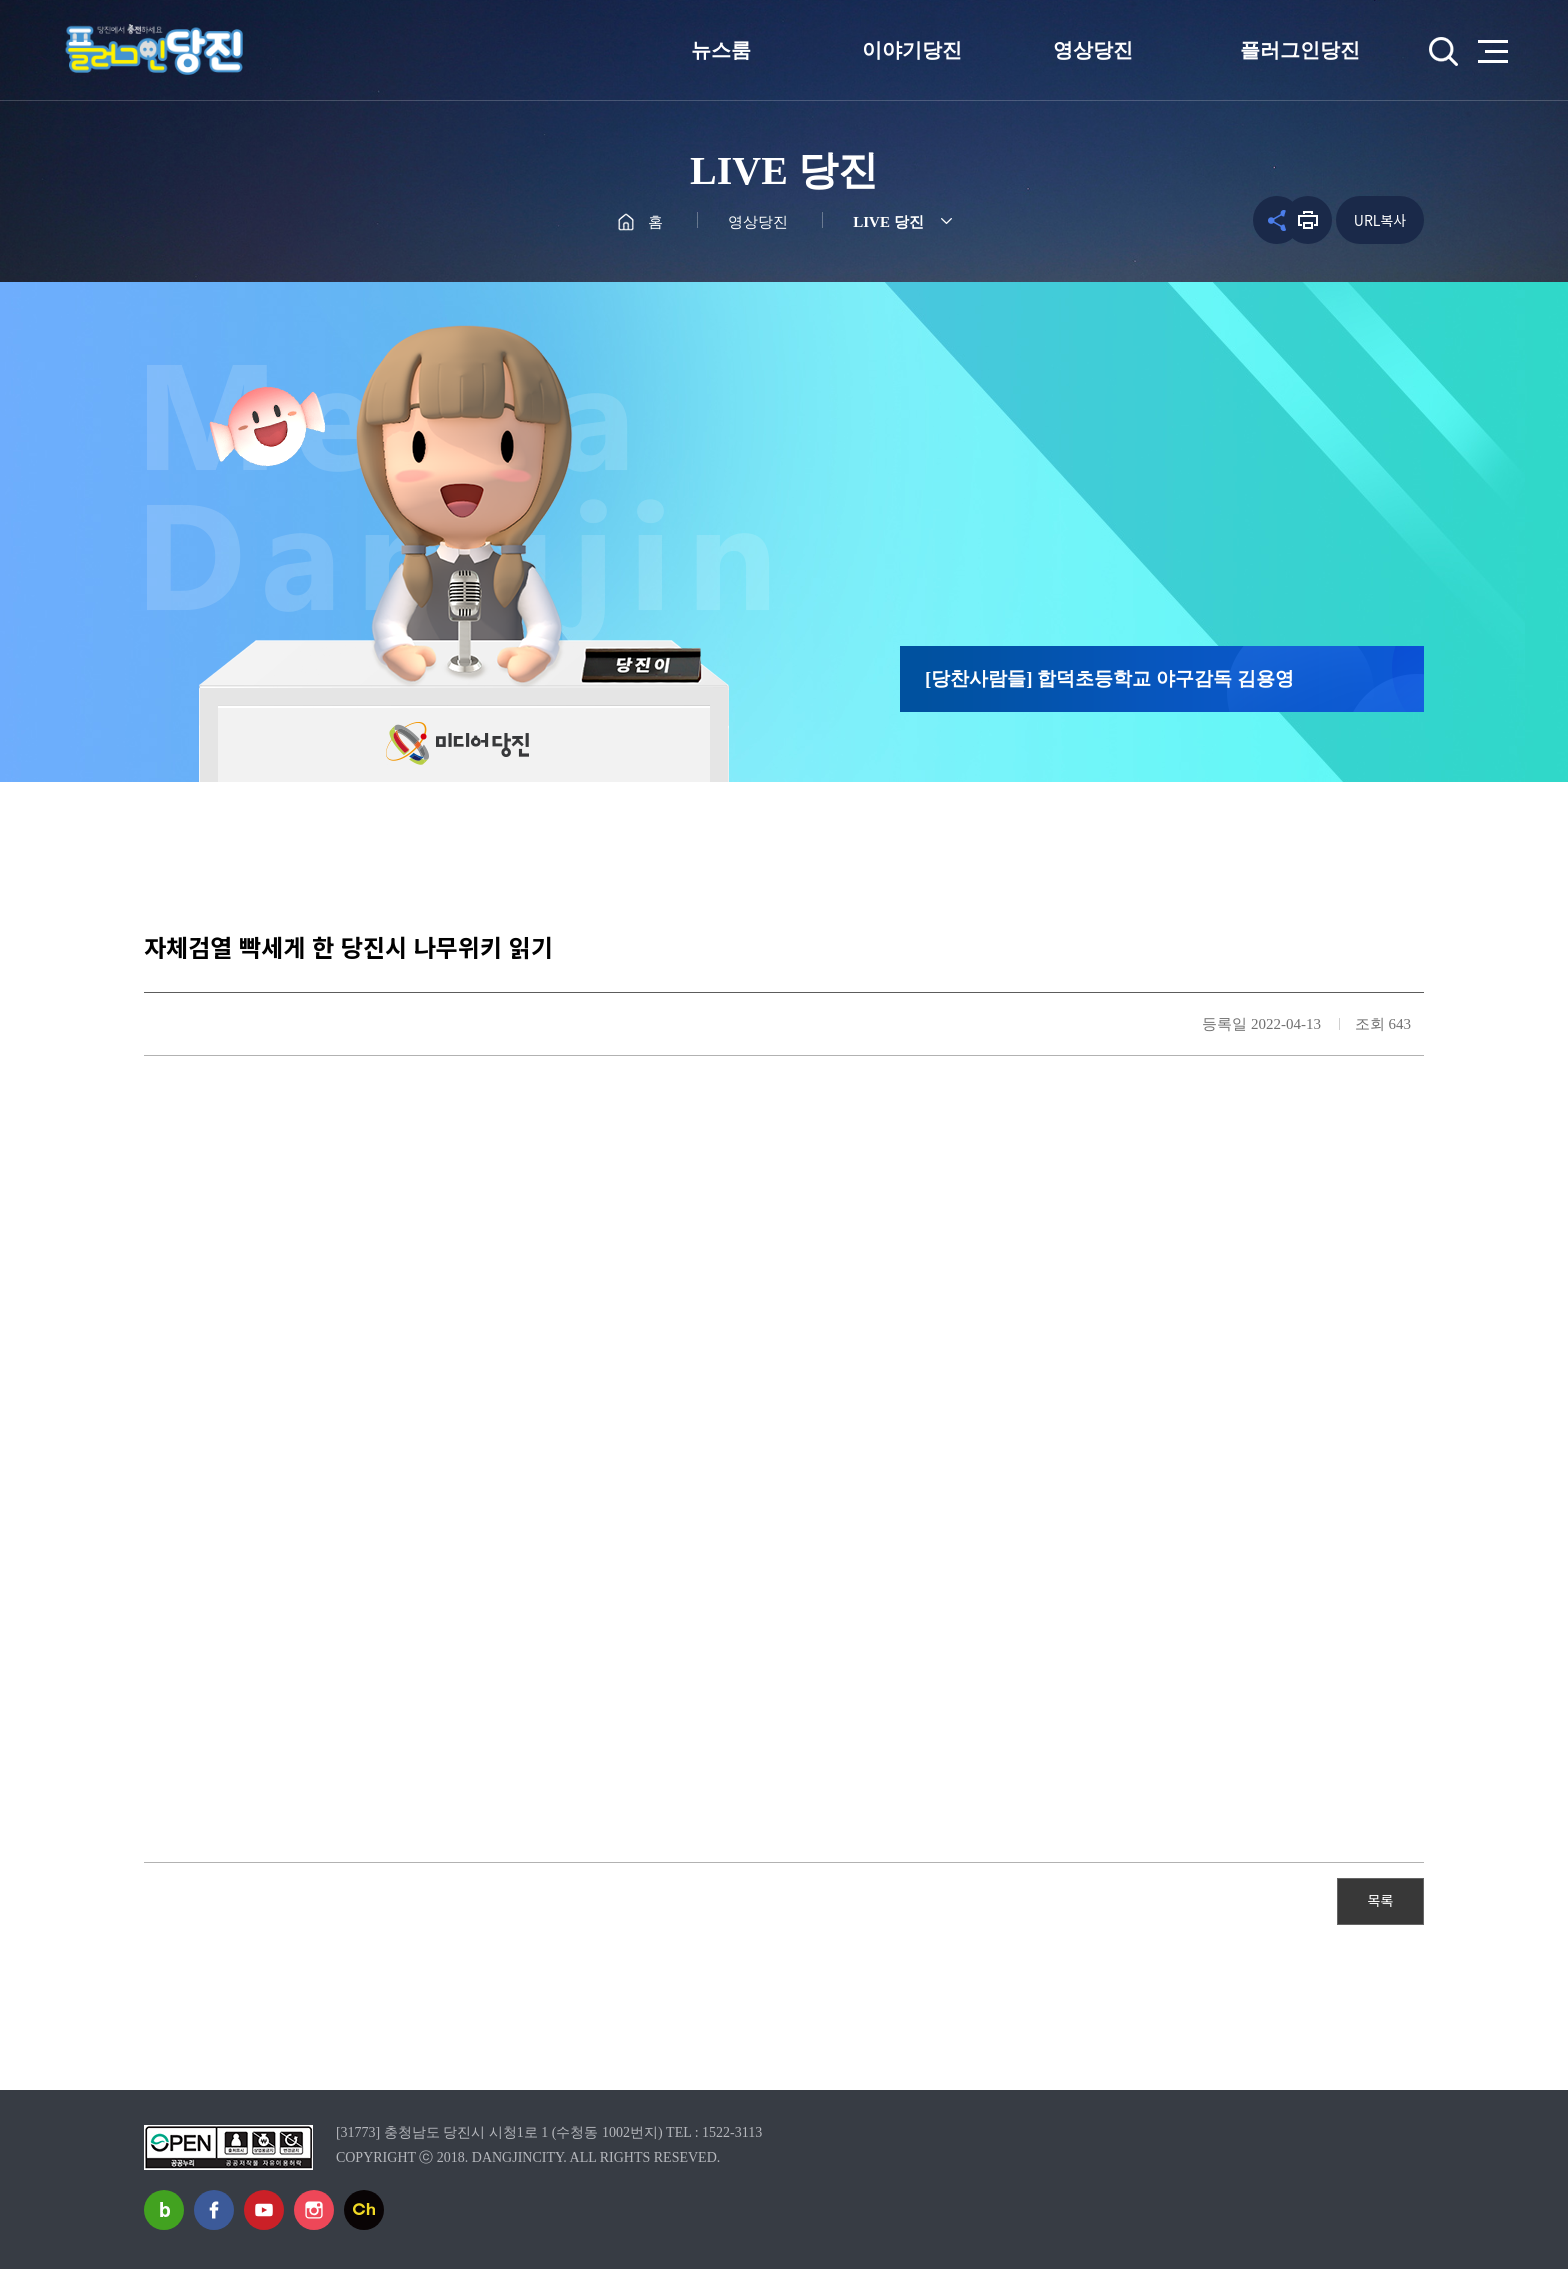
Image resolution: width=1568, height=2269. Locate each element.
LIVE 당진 (888, 222)
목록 (1381, 1900)
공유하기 (1255, 220)
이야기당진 (912, 50)
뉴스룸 (721, 50)
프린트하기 (1308, 220)
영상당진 (1093, 50)
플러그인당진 (1300, 50)
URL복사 (1380, 220)
